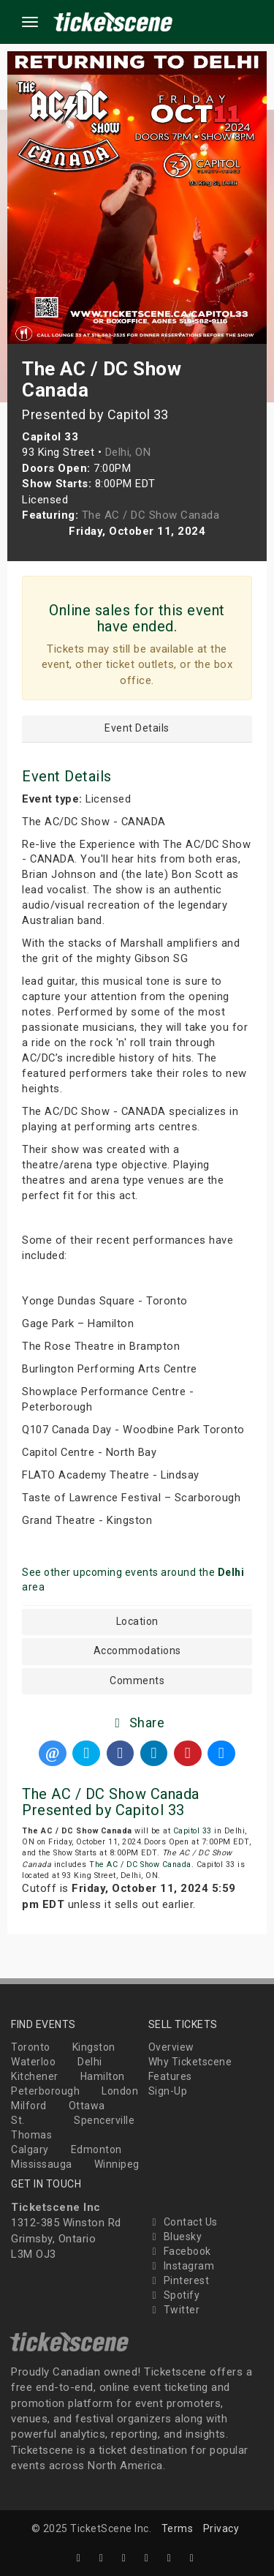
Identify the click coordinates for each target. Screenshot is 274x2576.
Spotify (174, 2295)
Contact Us (183, 2222)
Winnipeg (117, 2164)
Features (170, 2076)
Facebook (179, 2251)
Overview (171, 2047)
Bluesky (175, 2236)
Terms (177, 2528)
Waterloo (33, 2062)
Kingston (93, 2047)
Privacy (221, 2528)
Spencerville (104, 2120)
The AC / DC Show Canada (140, 1864)
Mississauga (41, 2164)
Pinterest (179, 2280)
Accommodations (137, 1650)
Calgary (30, 2149)
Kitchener (34, 2076)
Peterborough (45, 2091)
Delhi (89, 2062)
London (120, 2091)
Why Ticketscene (190, 2062)
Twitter (174, 2310)
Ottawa (87, 2105)
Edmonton (96, 2149)
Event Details (137, 728)
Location (137, 1621)
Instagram (181, 2266)
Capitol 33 (192, 1831)
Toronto (30, 2047)
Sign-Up (168, 2091)
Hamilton (102, 2076)
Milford (29, 2105)
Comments (137, 1680)
